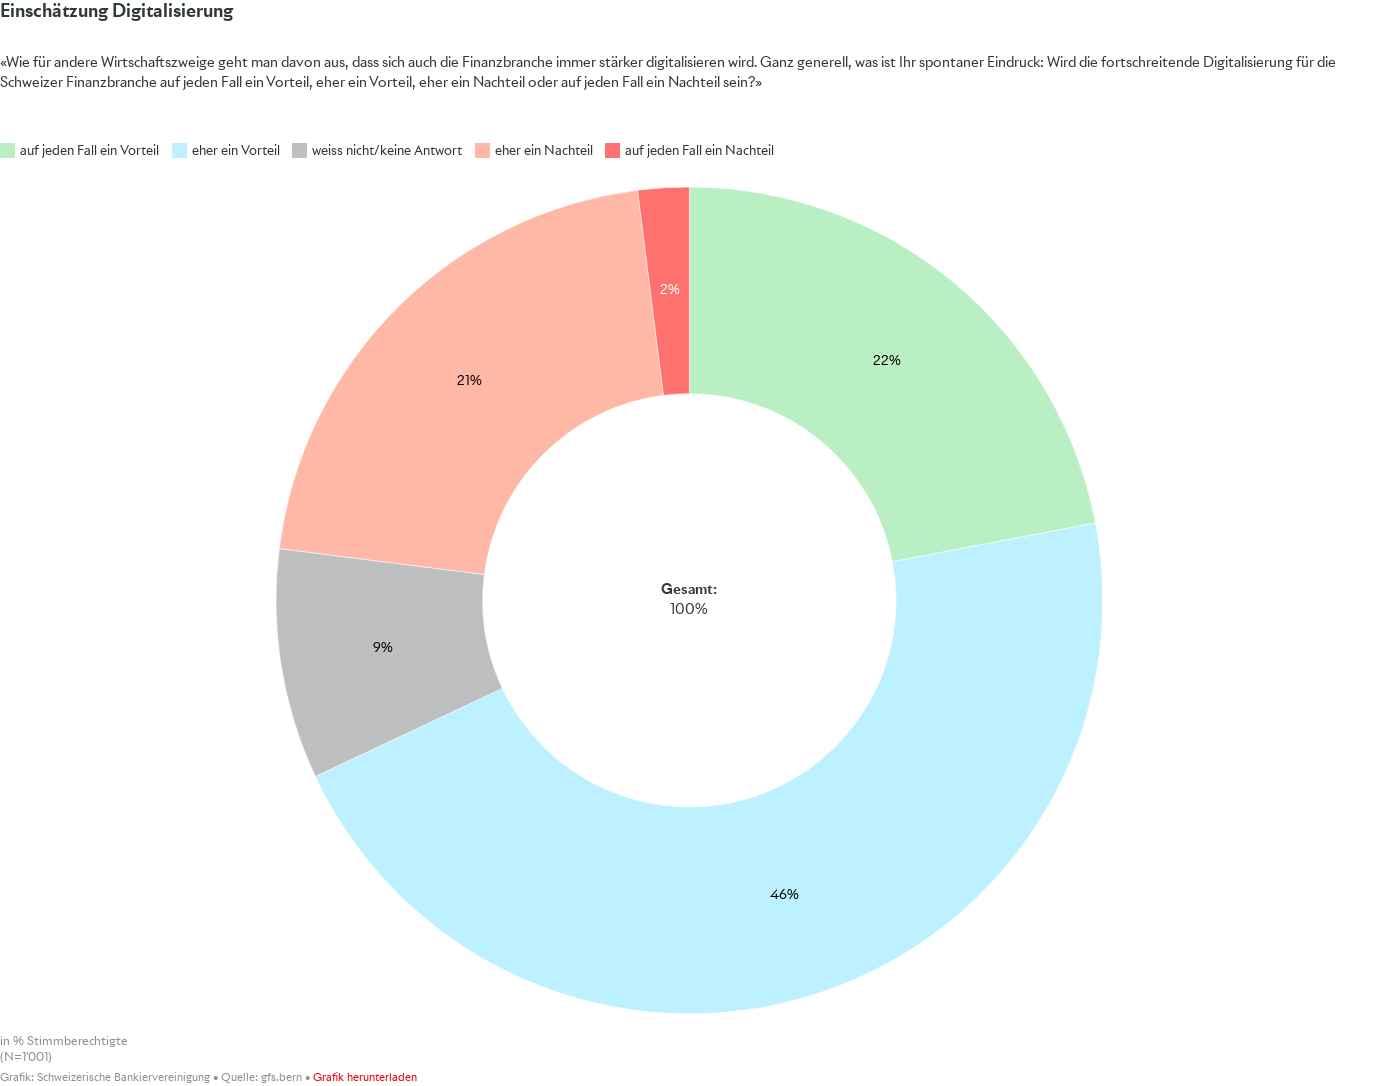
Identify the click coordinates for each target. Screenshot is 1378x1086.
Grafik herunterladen (365, 1077)
